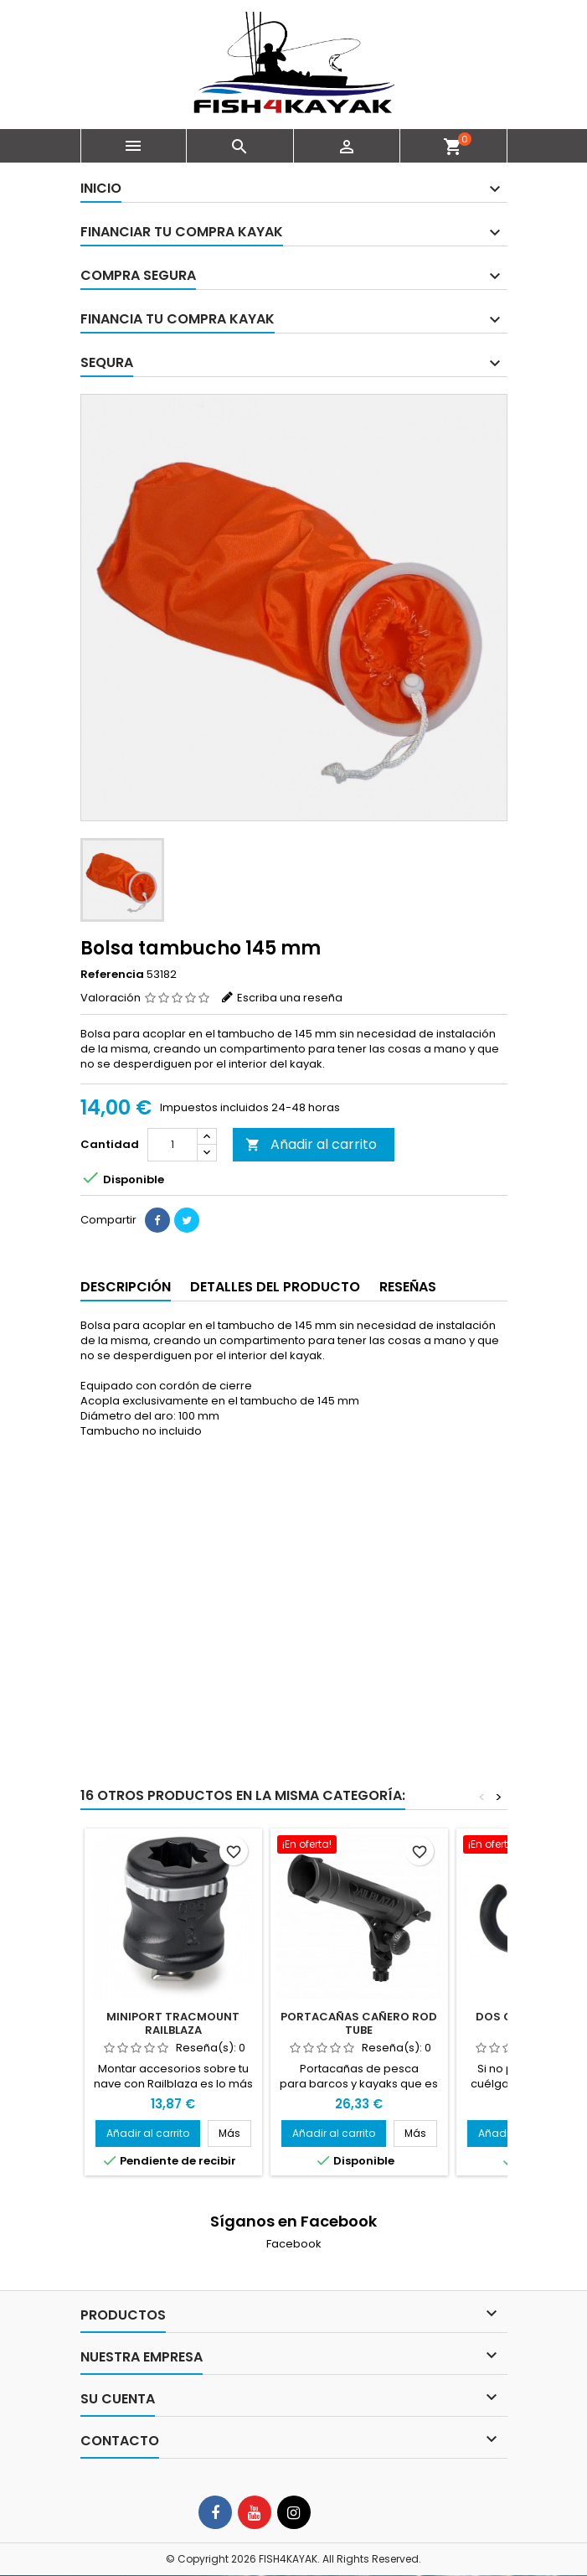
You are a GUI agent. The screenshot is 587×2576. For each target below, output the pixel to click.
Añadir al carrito (311, 1144)
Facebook (294, 2244)
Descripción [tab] (125, 1286)
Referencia (112, 974)
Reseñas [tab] (407, 1286)
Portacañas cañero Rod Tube (359, 2023)
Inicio (100, 188)
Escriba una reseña (289, 998)
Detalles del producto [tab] (275, 1286)
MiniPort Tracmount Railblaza (172, 2023)
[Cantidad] (172, 1144)
